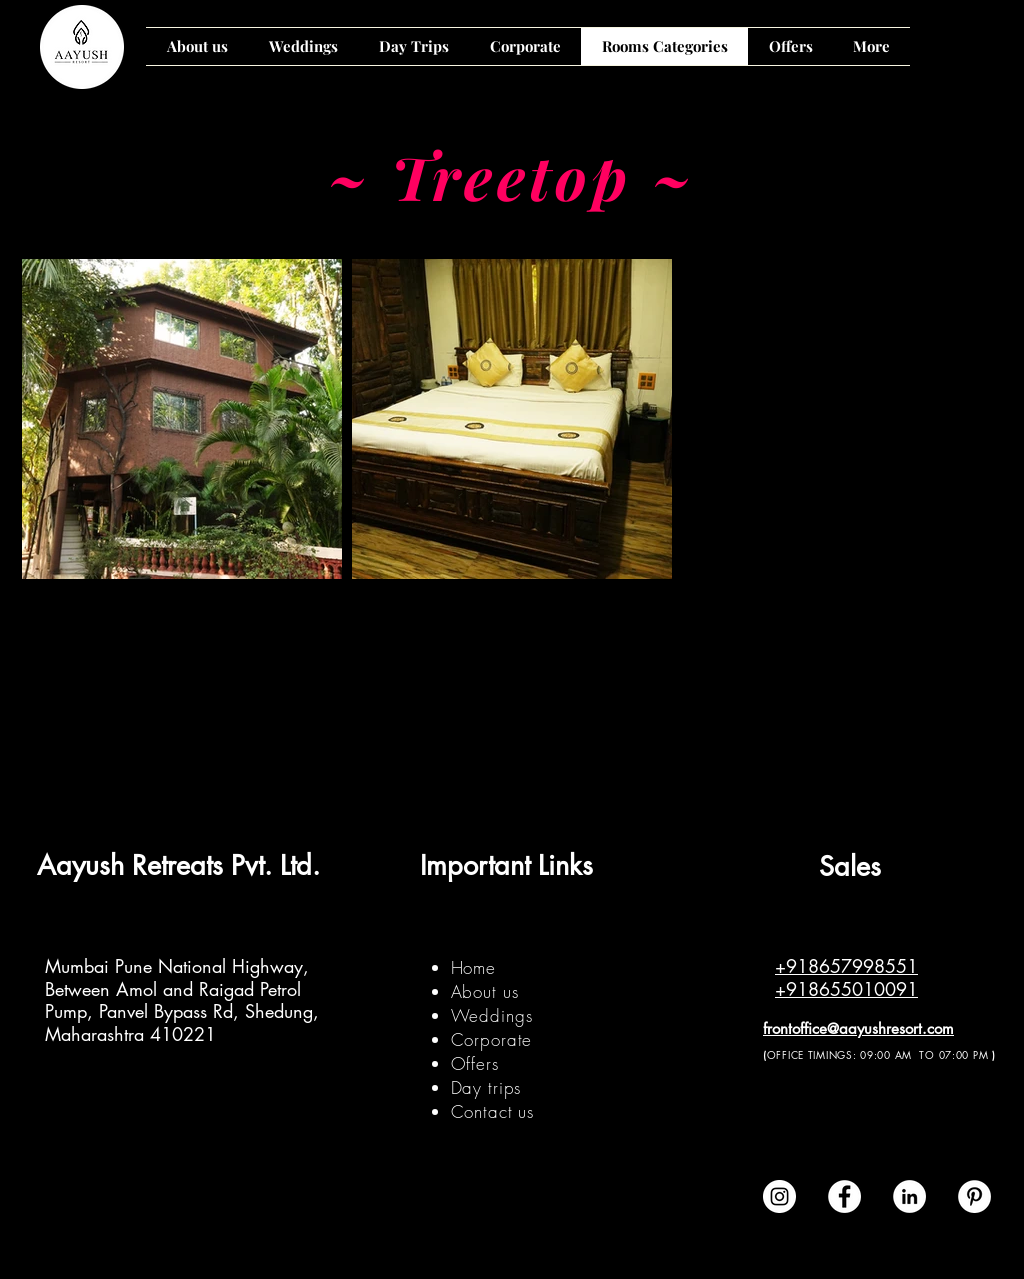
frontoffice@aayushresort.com (858, 1028)
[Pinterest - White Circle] (974, 1196)
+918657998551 (846, 966)
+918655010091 (846, 989)
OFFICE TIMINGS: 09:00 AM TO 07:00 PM (878, 1054)
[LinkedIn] (909, 1196)
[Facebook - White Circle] (844, 1196)
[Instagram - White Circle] (779, 1196)
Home (473, 967)
